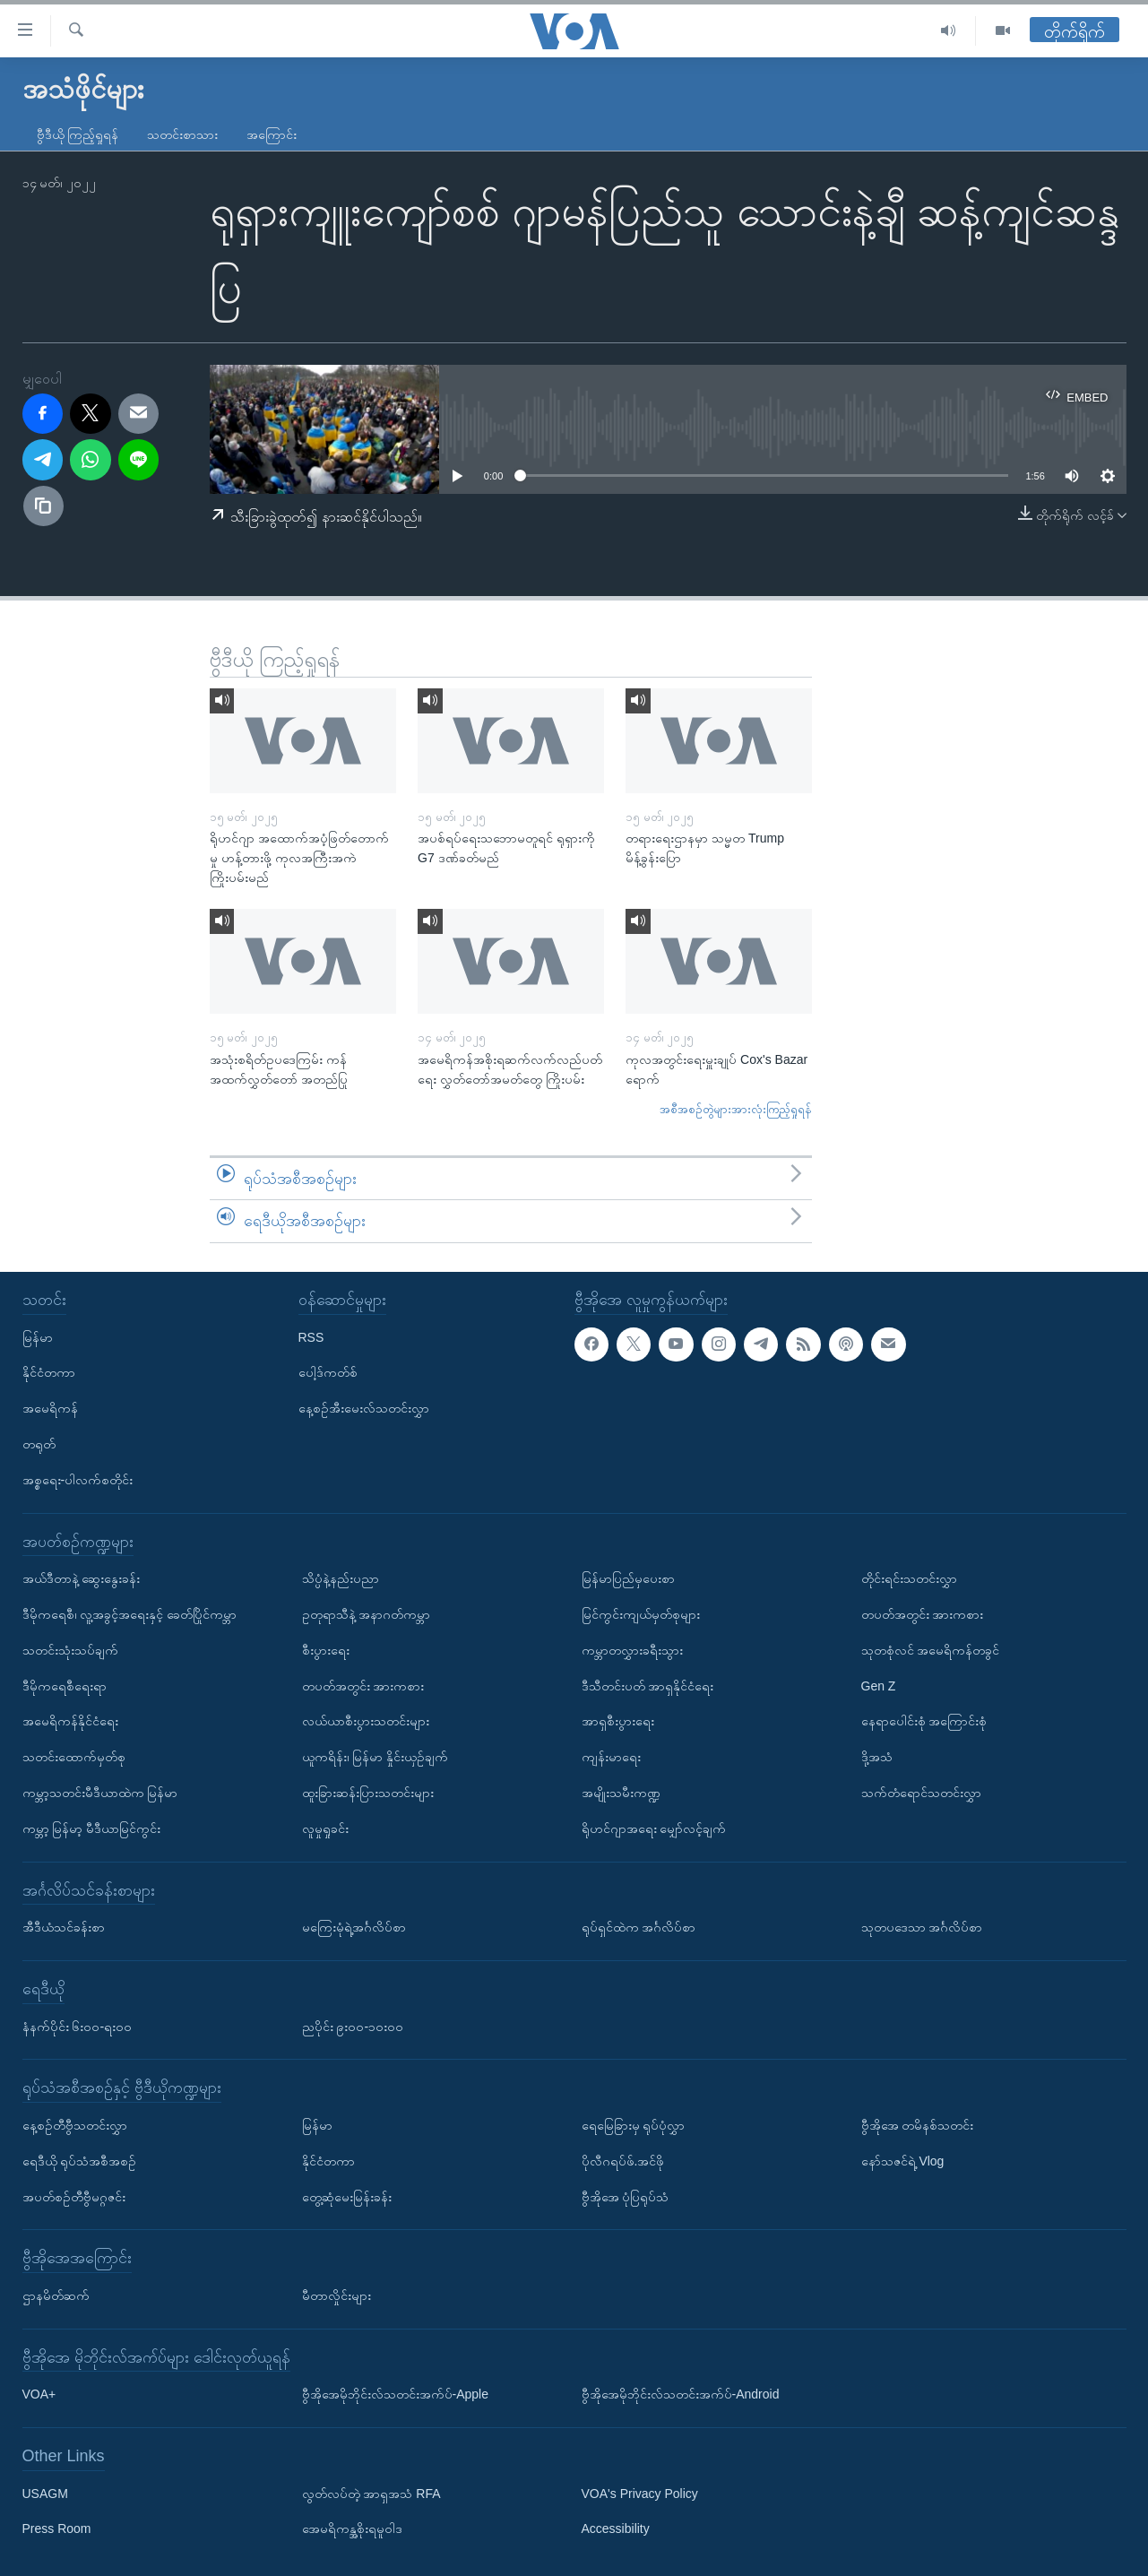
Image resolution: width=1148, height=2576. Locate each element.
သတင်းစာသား (182, 134)
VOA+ (39, 2394)
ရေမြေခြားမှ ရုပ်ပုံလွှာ (634, 2125)
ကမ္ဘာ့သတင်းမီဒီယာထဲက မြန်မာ (100, 1792)
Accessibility (616, 2528)
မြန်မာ (37, 1336)
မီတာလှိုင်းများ (336, 2295)
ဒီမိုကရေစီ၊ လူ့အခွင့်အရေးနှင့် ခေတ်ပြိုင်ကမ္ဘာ (129, 1614)
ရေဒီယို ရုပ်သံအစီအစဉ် (79, 2161)
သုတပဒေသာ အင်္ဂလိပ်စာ (922, 1927)
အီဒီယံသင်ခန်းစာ (63, 1927)
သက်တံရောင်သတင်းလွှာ (921, 1792)
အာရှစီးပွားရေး (618, 1721)
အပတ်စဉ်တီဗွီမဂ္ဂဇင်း (73, 2196)
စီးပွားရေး (326, 1650)
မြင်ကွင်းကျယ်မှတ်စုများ (641, 1614)
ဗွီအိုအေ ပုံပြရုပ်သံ (625, 2196)
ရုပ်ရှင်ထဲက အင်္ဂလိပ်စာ (639, 1927)
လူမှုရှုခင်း (325, 1828)
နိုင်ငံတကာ (48, 1372)
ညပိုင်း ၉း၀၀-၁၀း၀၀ (353, 2025)
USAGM (45, 2492)
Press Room (56, 2528)
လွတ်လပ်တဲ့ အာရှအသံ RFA (371, 2492)
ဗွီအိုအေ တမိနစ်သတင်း (917, 2125)
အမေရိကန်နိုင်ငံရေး (70, 1721)
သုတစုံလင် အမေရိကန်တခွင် (930, 1650)
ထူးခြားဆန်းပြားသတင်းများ (368, 1792)
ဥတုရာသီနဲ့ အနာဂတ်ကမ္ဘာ (366, 1614)
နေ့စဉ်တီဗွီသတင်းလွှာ (74, 2125)
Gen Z (878, 1685)
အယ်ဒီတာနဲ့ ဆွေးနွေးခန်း (81, 1578)
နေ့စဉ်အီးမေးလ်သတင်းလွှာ (363, 1408)
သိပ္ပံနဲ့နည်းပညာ (340, 1578)
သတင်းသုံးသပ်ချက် (70, 1650)
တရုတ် (39, 1444)
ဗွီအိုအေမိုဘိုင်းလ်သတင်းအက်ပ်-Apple (395, 2394)
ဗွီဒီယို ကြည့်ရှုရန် (78, 134)
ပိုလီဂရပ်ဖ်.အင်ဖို (623, 2161)
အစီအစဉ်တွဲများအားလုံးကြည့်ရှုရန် (736, 1109)
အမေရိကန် (50, 1408)
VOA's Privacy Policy (640, 2492)
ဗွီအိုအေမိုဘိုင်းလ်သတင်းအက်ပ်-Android (681, 2394)
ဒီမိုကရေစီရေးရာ (64, 1685)
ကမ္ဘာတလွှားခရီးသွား (632, 1650)
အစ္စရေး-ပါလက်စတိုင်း (78, 1480)
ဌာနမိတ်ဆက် (56, 2295)
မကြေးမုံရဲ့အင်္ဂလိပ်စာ (354, 1927)
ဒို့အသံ (877, 1757)
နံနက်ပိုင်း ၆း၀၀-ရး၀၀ (77, 2025)
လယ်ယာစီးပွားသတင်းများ (365, 1721)
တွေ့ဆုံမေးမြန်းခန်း (347, 2196)
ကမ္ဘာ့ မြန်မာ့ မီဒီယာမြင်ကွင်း (91, 1828)
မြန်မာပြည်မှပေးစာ (628, 1578)
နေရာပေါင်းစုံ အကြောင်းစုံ (924, 1721)
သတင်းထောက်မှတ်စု (73, 1757)
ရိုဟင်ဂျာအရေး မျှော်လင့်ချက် (654, 1828)
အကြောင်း (271, 134)
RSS (311, 1336)
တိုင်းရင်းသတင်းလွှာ (909, 1578)
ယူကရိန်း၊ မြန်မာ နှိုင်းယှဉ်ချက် (375, 1757)
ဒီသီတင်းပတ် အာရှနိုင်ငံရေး (648, 1685)
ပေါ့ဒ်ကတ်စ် (328, 1372)
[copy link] (44, 506)
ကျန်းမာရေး (611, 1757)
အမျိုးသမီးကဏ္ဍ (621, 1792)
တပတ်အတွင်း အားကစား (363, 1685)
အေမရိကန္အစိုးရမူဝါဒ (352, 2528)
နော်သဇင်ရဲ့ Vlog (903, 2161)
